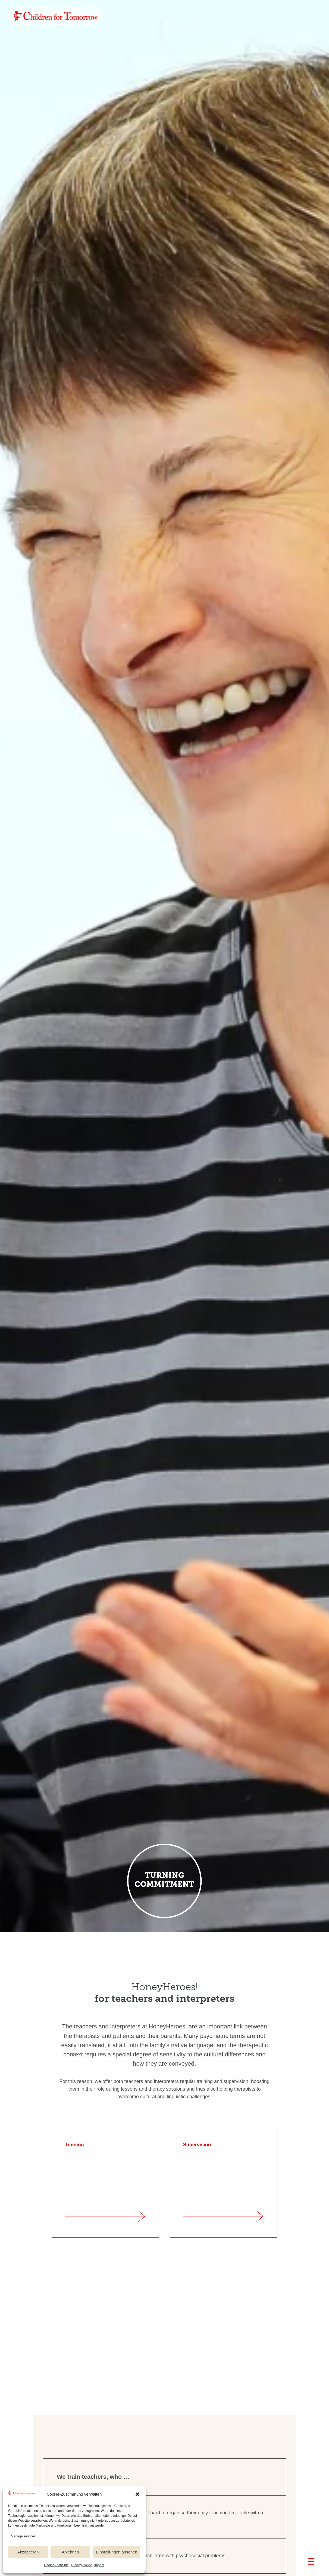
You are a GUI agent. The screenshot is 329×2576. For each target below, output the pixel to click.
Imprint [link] (99, 2565)
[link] (55, 16)
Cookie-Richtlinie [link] (56, 2565)
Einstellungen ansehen (116, 2552)
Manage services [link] (23, 2536)
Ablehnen (70, 2552)
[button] (137, 2494)
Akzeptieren (28, 2552)
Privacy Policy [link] (81, 2565)
